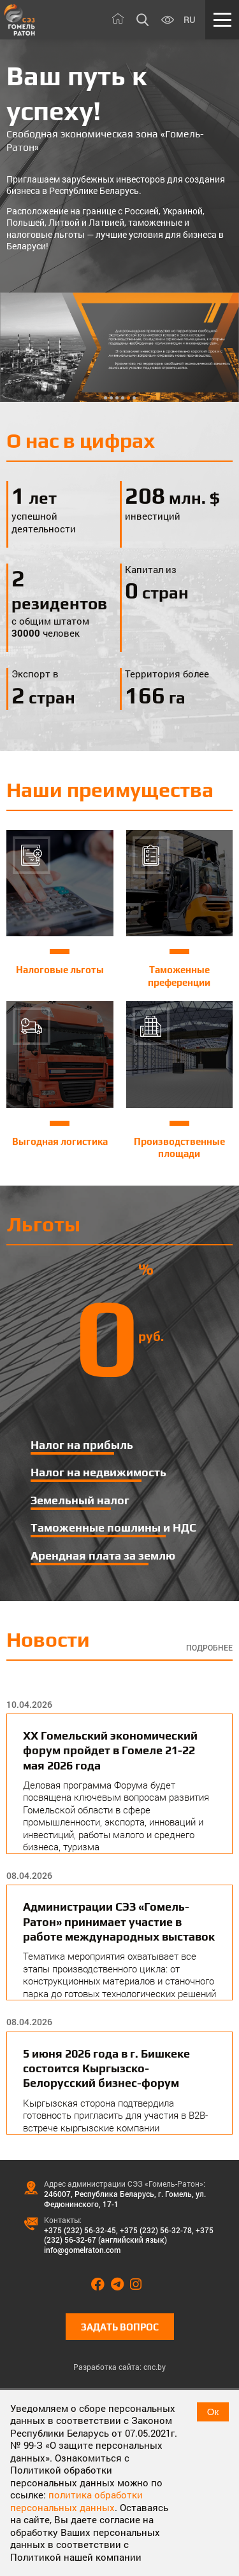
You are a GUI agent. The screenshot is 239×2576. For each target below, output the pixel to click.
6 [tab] (134, 397)
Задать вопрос (120, 2327)
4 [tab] (122, 397)
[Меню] (222, 19)
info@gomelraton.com (82, 2250)
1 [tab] (105, 397)
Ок (213, 2411)
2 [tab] (111, 397)
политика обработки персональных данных (76, 2501)
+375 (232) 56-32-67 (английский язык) (129, 2235)
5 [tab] (128, 397)
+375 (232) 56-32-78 (156, 2230)
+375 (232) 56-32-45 (80, 2230)
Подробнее (209, 1647)
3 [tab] (117, 397)
